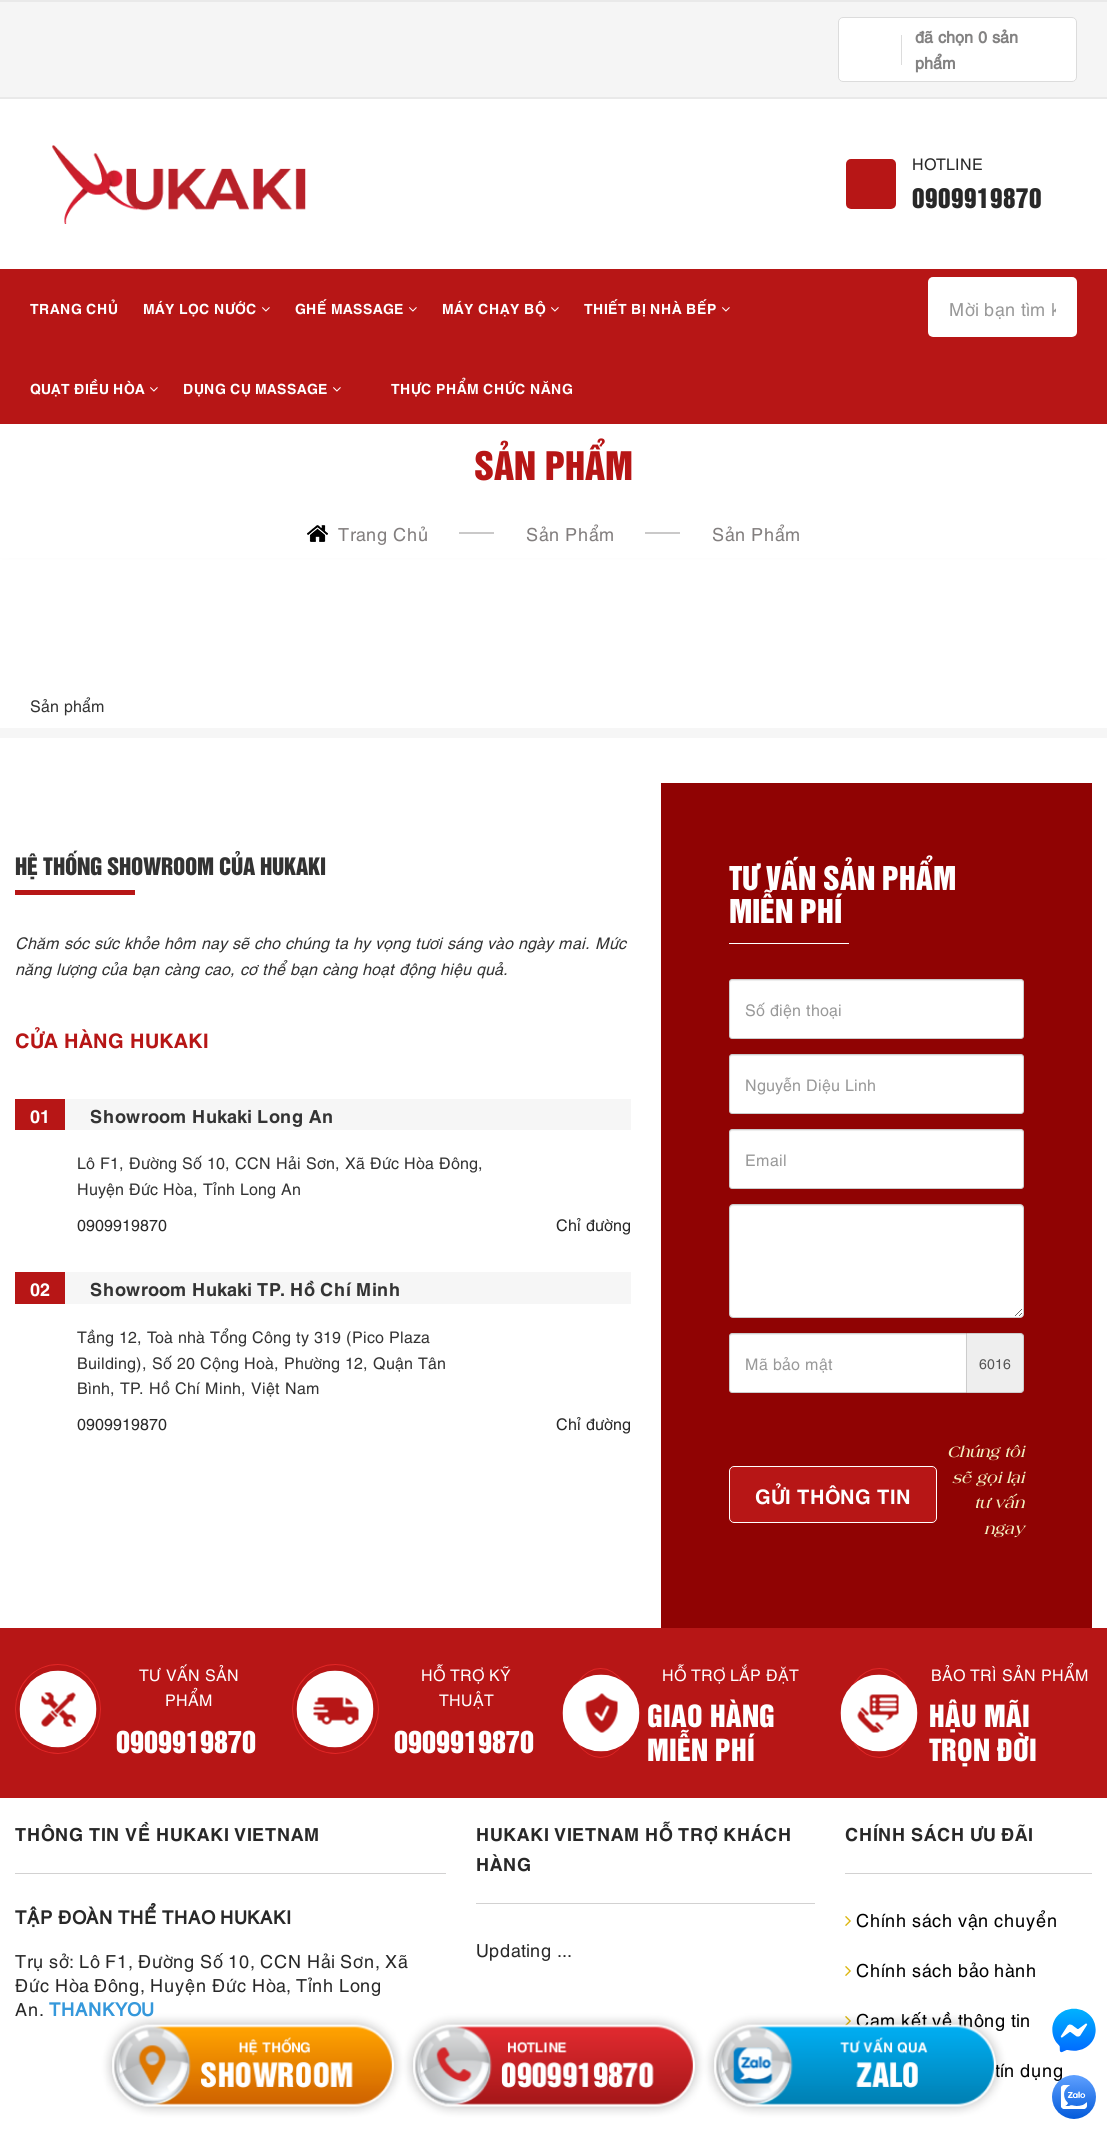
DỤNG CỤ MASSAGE (262, 387)
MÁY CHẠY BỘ (500, 307)
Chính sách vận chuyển (951, 1918)
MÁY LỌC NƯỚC (206, 307)
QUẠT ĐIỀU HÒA (94, 387)
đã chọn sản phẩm (966, 49)
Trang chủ (74, 307)
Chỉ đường (593, 1224)
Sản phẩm (756, 532)
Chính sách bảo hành (941, 1968)
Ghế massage (356, 307)
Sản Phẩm (570, 532)
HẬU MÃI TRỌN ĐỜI (983, 1730)
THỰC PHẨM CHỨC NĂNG (482, 387)
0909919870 (977, 196)
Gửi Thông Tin (833, 1494)
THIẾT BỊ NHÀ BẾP (657, 307)
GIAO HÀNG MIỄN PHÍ (711, 1730)
